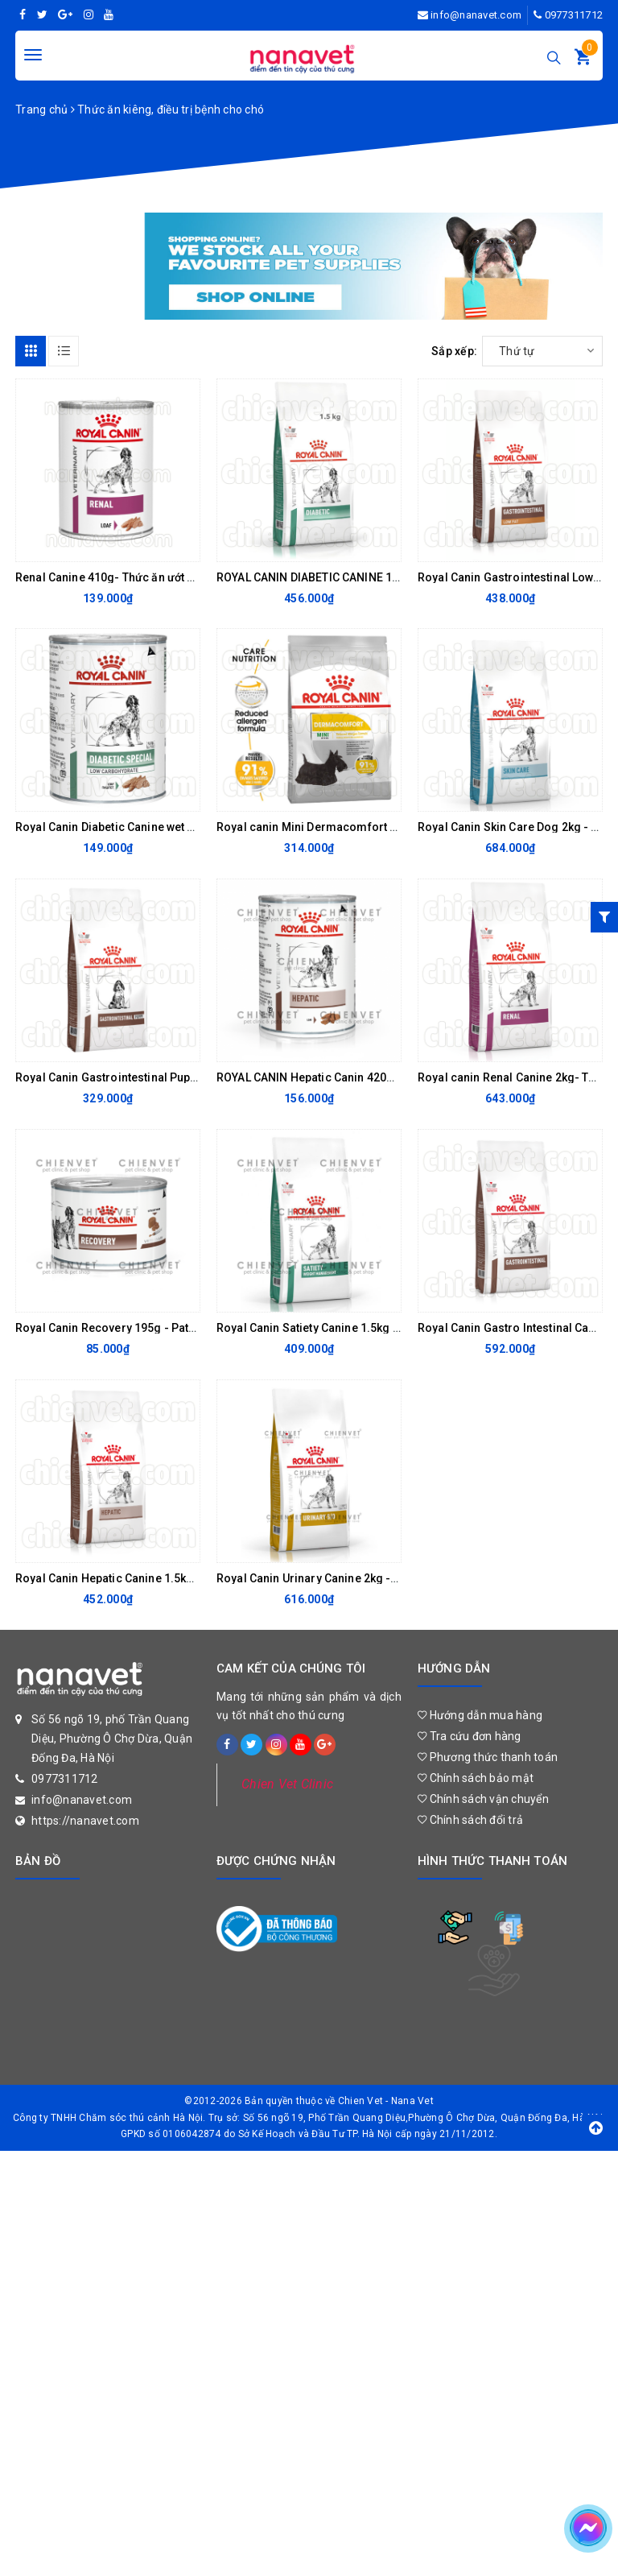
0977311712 (574, 15)
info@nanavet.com (476, 15)
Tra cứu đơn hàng (469, 1736)
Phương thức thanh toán (488, 1757)
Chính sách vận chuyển (483, 1798)
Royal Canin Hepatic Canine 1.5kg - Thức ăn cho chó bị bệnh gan (185, 1578)
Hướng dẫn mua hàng (480, 1715)
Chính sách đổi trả (470, 1819)
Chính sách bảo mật (476, 1778)
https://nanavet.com (85, 1820)
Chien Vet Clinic (287, 1784)
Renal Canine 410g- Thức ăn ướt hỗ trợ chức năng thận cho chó (181, 577)
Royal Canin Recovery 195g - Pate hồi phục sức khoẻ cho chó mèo (191, 1327)
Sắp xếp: (454, 351)
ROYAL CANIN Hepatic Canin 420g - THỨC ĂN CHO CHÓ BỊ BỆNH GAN (396, 1077)
